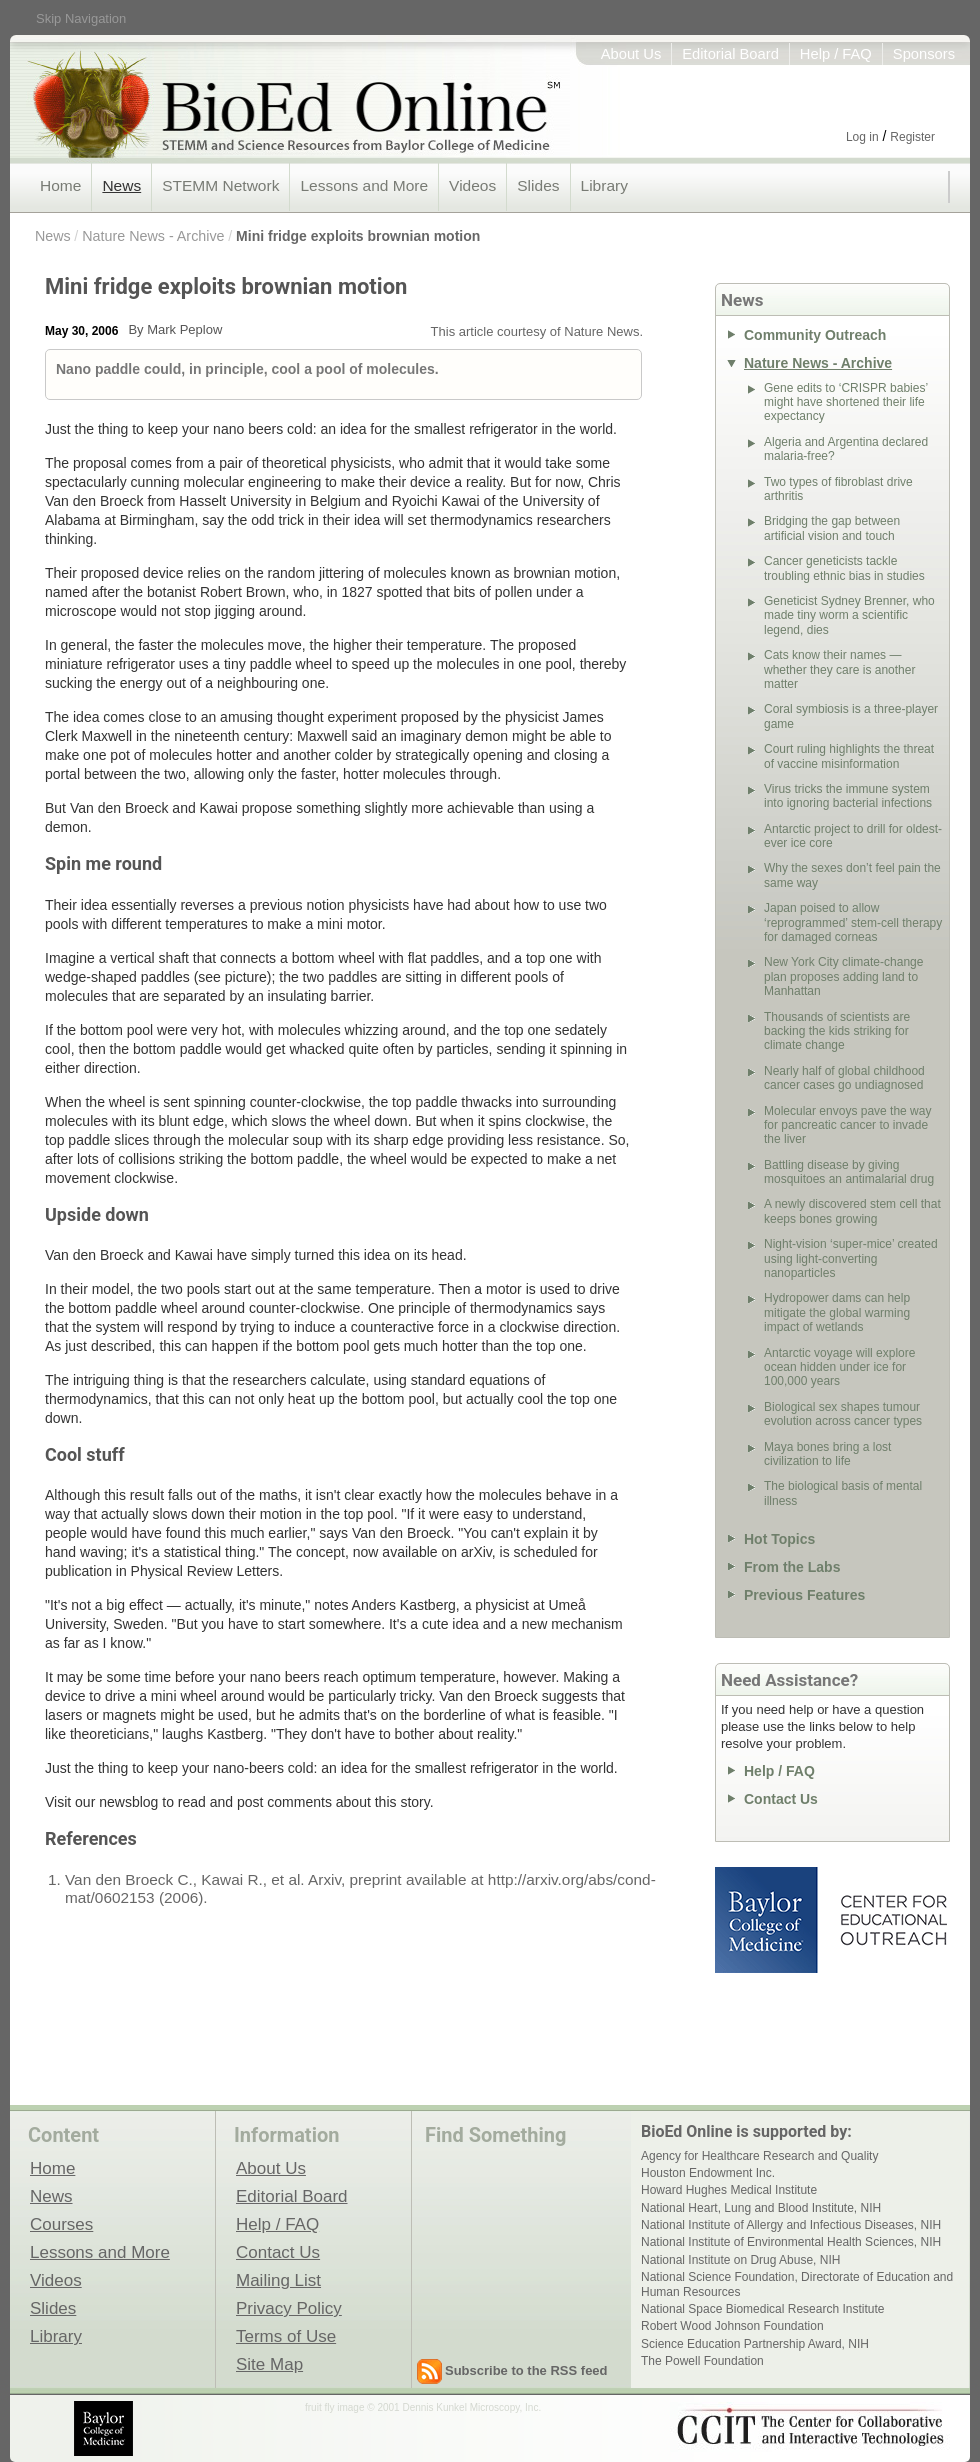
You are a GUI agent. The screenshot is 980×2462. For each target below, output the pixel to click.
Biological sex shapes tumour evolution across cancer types (843, 1414)
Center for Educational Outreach (892, 1920)
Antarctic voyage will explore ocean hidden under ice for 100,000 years (839, 1367)
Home (60, 185)
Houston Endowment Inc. (708, 2173)
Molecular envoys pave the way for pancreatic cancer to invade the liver (847, 1125)
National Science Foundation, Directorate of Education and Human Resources (797, 2284)
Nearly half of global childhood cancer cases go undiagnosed (844, 1078)
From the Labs (792, 1567)
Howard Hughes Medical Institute (729, 2190)
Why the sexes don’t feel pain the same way (852, 875)
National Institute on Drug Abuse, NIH (740, 2260)
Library (604, 185)
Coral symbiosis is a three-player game (851, 716)
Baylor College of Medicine (768, 1920)
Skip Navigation (81, 18)
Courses (61, 2224)
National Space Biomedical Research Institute (762, 2309)
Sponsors (924, 54)
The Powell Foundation (702, 2361)
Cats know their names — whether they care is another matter (839, 669)
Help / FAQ (836, 54)
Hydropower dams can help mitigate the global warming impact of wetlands (837, 1312)
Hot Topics (779, 1539)
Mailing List (278, 2280)
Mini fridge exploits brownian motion (358, 236)
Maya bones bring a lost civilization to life (827, 1454)
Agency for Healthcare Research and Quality (759, 2156)
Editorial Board (730, 54)
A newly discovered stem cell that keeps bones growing (852, 1211)
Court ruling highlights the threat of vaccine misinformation (849, 756)
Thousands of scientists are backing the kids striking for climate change (837, 1031)
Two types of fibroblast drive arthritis (838, 489)
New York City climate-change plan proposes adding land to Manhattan (843, 976)
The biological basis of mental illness (843, 1493)
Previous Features (804, 1595)
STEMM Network (220, 185)
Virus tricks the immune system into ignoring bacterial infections (848, 796)
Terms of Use (286, 2336)
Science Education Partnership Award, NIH (755, 2344)
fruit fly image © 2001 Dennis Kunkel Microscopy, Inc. (423, 2407)
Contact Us (781, 1799)
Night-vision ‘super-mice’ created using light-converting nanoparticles (851, 1258)
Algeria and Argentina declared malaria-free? (846, 449)
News (121, 185)
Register (912, 137)
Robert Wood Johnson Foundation (732, 2326)
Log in (862, 137)
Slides (538, 185)
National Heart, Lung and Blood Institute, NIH (761, 2208)
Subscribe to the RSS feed (526, 2370)
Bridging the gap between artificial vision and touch (832, 528)
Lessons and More (364, 185)
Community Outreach (815, 335)
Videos (472, 185)
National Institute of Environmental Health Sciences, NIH (791, 2242)
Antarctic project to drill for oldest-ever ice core (853, 836)
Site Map (269, 2364)
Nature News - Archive (153, 236)
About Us (631, 54)
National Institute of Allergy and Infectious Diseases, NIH (791, 2225)
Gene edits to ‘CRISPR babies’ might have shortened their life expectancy (846, 402)
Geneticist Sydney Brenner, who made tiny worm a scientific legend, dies (849, 615)
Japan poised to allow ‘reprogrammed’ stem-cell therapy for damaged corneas (853, 922)
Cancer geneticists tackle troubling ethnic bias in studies (844, 568)
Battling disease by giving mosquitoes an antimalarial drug (849, 1172)
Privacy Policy (289, 2308)
